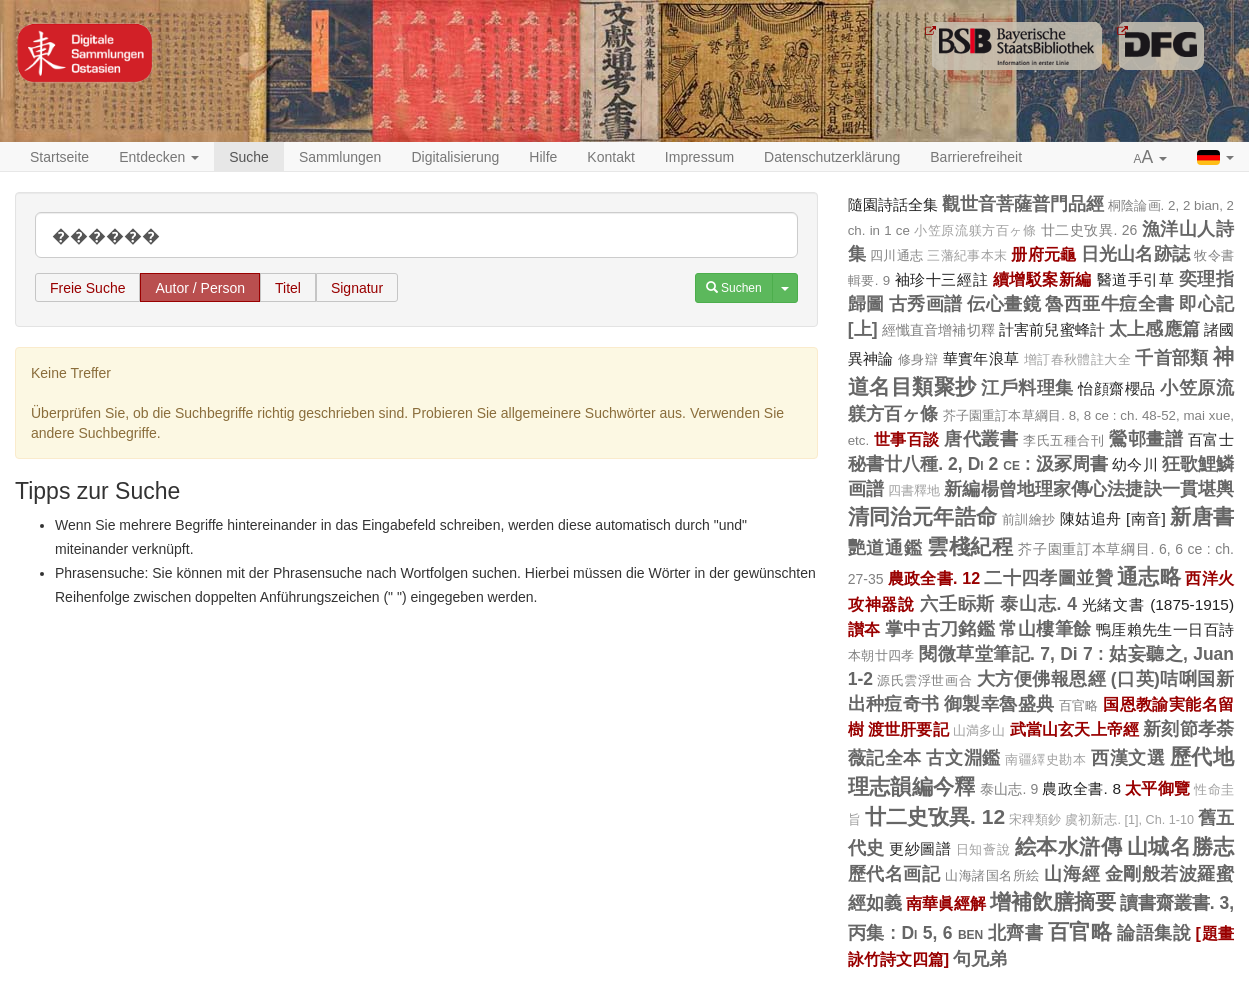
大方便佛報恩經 (1042, 679)
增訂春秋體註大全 (1077, 360)
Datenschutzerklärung (832, 157)
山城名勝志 (1180, 846)
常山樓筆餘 (1045, 629)
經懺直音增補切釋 (938, 330)
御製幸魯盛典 (999, 704)
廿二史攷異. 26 (1089, 230)
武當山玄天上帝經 (1074, 729)
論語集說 (1154, 933)
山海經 (1072, 874)
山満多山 (979, 731)
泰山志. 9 (1009, 789)
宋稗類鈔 (1035, 820)
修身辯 (918, 359)
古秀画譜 (926, 304)
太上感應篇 (1154, 329)
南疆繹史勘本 (1045, 760)
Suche (249, 157)
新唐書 (1202, 516)
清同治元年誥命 (923, 516)
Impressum (699, 157)
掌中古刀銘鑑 (940, 629)
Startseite (59, 157)
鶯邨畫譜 (1146, 439)
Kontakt (610, 157)
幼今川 (1134, 464)
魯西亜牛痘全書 (1109, 304)
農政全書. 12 (934, 578)
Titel (288, 288)
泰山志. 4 (1038, 604)
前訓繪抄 (1029, 519)
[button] (1151, 158)
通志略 (1149, 576)
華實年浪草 (981, 358)
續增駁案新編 (1042, 279)
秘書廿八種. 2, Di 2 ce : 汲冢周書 (978, 464)
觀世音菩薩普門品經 (1023, 204)
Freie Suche (87, 288)
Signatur (357, 288)
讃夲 (864, 629)
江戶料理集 (1027, 388)
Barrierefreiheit (976, 157)
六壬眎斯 (957, 604)
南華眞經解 (946, 903)
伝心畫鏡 (1004, 304)
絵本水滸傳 (1069, 846)
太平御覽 (1157, 788)
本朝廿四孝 (881, 655)
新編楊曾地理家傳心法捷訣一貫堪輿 (1089, 489)
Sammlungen (340, 157)
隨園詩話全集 (893, 204)
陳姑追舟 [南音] (1113, 518)
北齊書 (1016, 933)
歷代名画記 (894, 874)
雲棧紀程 (970, 546)
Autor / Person (200, 288)
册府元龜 (1043, 254)
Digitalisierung (455, 157)
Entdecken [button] (159, 157)
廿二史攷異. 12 (935, 816)
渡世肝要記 (908, 729)
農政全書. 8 (1081, 788)
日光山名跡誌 (1136, 254)
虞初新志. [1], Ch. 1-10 (1129, 820)
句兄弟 (980, 959)
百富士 (1211, 439)
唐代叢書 (981, 439)
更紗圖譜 (920, 848)
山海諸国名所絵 (992, 875)
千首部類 (1172, 358)
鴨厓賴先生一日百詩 (1165, 629)
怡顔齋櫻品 (1117, 388)
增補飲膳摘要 (1053, 901)
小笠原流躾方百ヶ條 (975, 231)
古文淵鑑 (963, 758)
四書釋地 (914, 491)
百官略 (1079, 705)
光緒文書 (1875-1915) (1158, 604)
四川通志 (896, 255)
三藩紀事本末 (967, 256)
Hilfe (543, 157)
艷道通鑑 (885, 548)
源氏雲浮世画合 (924, 680)
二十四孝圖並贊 (1048, 578)
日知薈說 (983, 850)
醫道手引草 (1136, 279)
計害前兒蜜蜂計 (1052, 329)
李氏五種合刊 (1063, 440)
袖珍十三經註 (941, 279)
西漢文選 (1128, 758)
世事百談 (907, 439)
